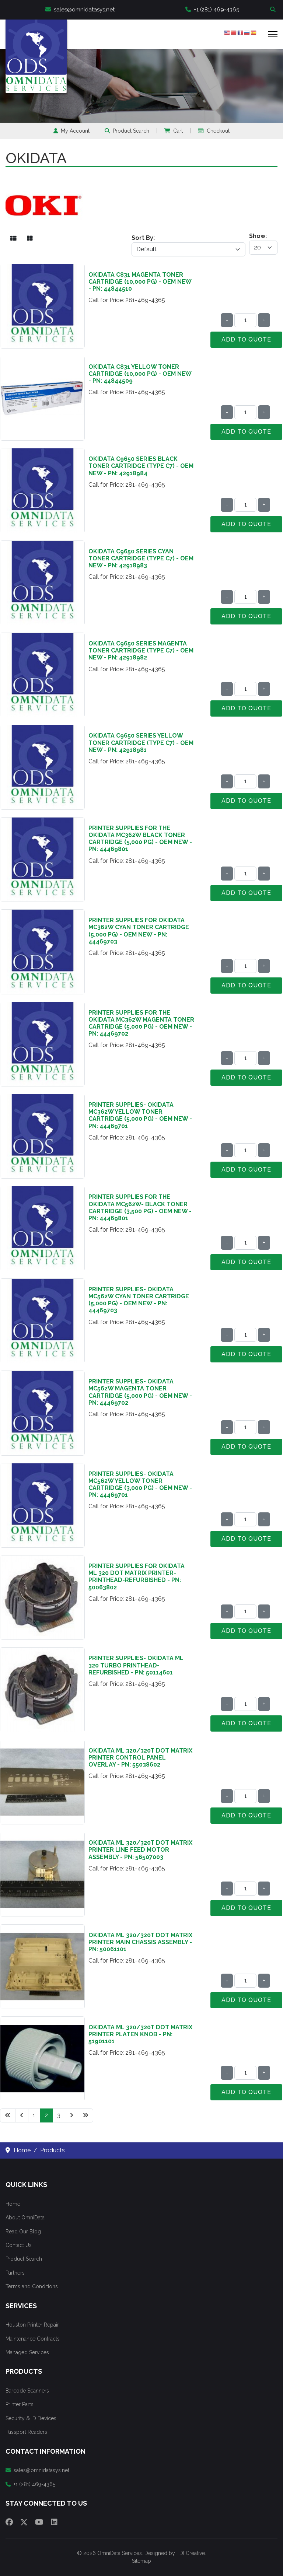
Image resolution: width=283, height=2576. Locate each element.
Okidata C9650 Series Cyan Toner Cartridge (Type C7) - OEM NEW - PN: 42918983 (140, 558)
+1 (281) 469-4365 (212, 9)
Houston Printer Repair (32, 2325)
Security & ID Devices (31, 2418)
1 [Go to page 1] (34, 2115)
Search (273, 10)
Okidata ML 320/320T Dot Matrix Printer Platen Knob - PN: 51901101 (140, 2034)
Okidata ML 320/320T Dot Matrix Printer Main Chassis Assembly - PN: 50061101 (140, 1942)
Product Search (127, 131)
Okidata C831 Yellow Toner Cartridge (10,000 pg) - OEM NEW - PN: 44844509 (139, 373)
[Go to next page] (71, 2115)
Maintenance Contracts (33, 2339)
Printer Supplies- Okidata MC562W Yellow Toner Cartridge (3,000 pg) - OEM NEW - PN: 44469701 (140, 1484)
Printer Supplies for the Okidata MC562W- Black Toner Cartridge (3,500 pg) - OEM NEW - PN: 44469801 (140, 1207)
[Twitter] (24, 2522)
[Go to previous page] (21, 2115)
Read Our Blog (23, 2231)
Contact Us (19, 2245)
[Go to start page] (7, 2115)
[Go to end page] (85, 2115)
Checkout (214, 131)
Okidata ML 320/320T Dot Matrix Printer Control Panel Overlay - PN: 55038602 (140, 1757)
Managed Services (27, 2352)
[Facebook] (9, 2522)
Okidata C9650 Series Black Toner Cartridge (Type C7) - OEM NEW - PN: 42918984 (140, 465)
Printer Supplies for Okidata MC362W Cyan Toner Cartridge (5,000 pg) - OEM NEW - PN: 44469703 (138, 931)
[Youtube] (39, 2522)
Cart (173, 131)
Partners (15, 2273)
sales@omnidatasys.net (80, 9)
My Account (71, 131)
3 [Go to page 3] (58, 2115)
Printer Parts (20, 2404)
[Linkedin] (54, 2522)
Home (13, 2204)
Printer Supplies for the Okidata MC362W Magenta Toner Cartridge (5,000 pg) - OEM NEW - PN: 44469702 (141, 1023)
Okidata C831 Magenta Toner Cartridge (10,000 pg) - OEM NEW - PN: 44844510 (139, 281)
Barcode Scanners (27, 2391)
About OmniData (25, 2217)
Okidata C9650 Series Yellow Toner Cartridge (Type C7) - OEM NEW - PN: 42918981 (140, 742)
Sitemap (141, 2561)
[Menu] (272, 34)
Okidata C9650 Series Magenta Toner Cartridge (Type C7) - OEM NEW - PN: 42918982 (140, 650)
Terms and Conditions (32, 2286)
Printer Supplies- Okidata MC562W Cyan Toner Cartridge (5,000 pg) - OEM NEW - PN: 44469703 (138, 1300)
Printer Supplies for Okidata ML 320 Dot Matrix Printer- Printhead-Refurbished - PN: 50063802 (136, 1576)
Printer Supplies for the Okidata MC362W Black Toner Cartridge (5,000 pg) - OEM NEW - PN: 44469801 (140, 839)
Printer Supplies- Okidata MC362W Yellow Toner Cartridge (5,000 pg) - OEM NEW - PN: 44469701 (140, 1115)
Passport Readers (26, 2432)
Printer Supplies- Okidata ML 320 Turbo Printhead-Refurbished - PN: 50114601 (136, 1665)
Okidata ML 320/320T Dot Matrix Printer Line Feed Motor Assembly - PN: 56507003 (140, 1849)
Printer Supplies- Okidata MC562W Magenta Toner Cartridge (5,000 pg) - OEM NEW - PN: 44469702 (140, 1392)
